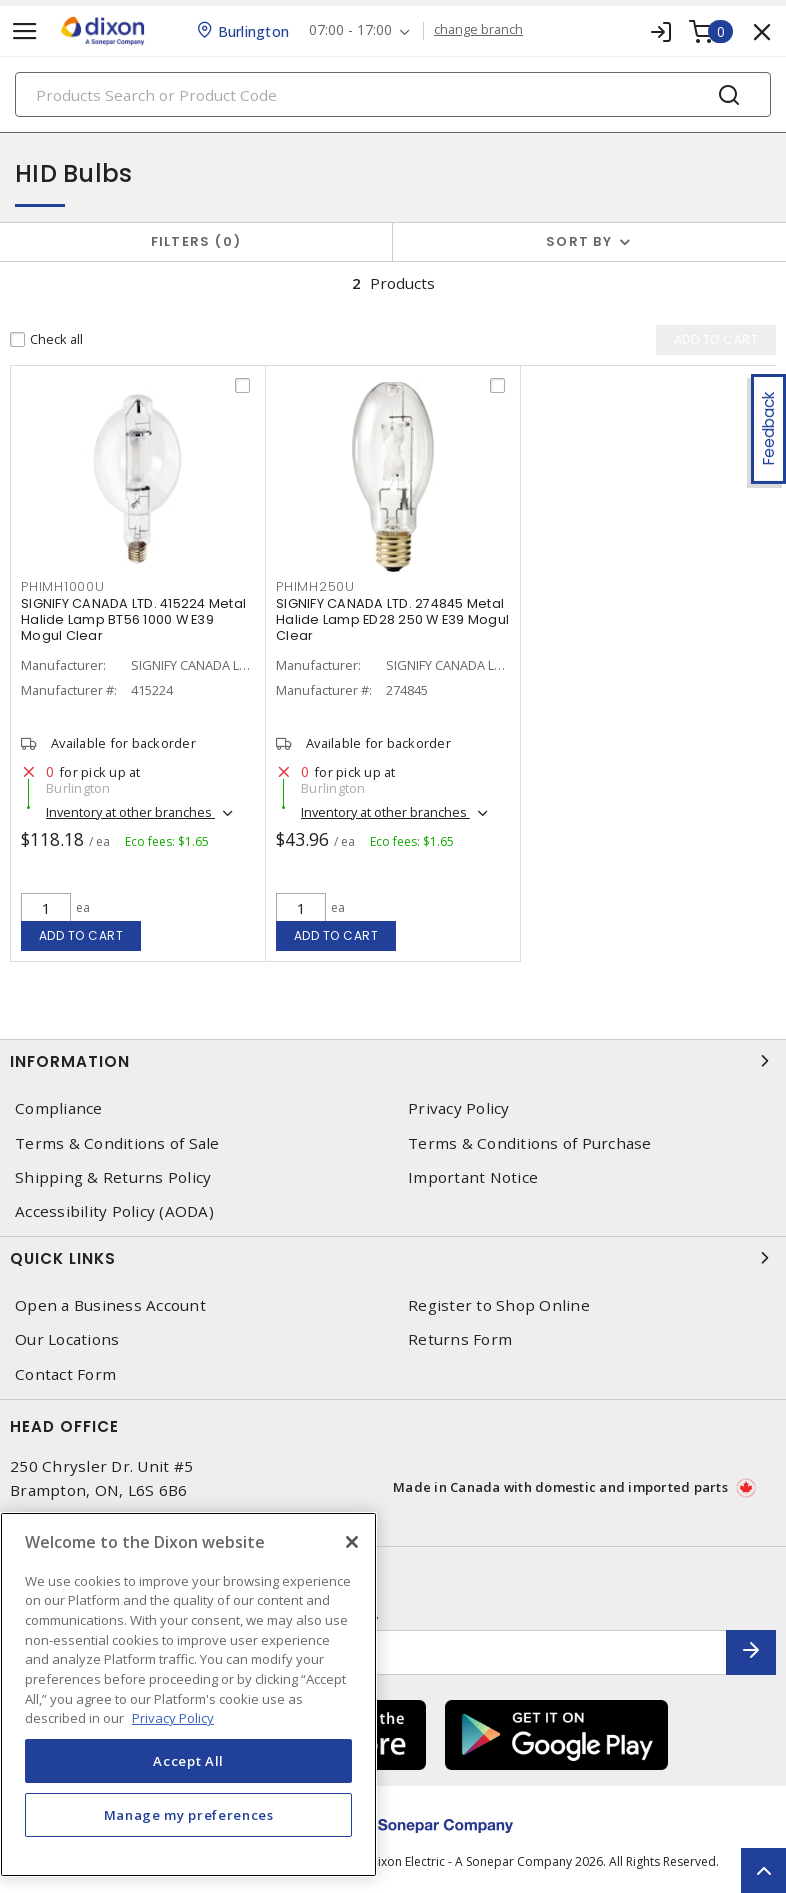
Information (393, 1061)
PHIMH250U (315, 586)
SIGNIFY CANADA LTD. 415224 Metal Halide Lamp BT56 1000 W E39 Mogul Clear (133, 619)
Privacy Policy (459, 1108)
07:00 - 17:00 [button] (350, 30)
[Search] (393, 94)
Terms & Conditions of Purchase (530, 1143)
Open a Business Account (110, 1305)
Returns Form (460, 1339)
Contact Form (65, 1374)
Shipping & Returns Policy (113, 1177)
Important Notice (473, 1177)
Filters (196, 241)
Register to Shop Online (499, 1305)
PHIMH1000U (63, 586)
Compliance (59, 1108)
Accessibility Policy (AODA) (114, 1211)
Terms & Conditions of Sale (117, 1143)
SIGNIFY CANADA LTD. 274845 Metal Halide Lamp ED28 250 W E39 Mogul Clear (392, 619)
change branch (478, 30)
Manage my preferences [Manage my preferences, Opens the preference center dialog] (189, 1815)
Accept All (188, 1761)
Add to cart (81, 935)
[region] (188, 1694)
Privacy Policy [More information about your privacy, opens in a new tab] (173, 1718)
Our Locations (67, 1339)
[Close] (352, 1542)
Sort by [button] (579, 241)
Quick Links (393, 1258)
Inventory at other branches (130, 812)
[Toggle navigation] (25, 31)
